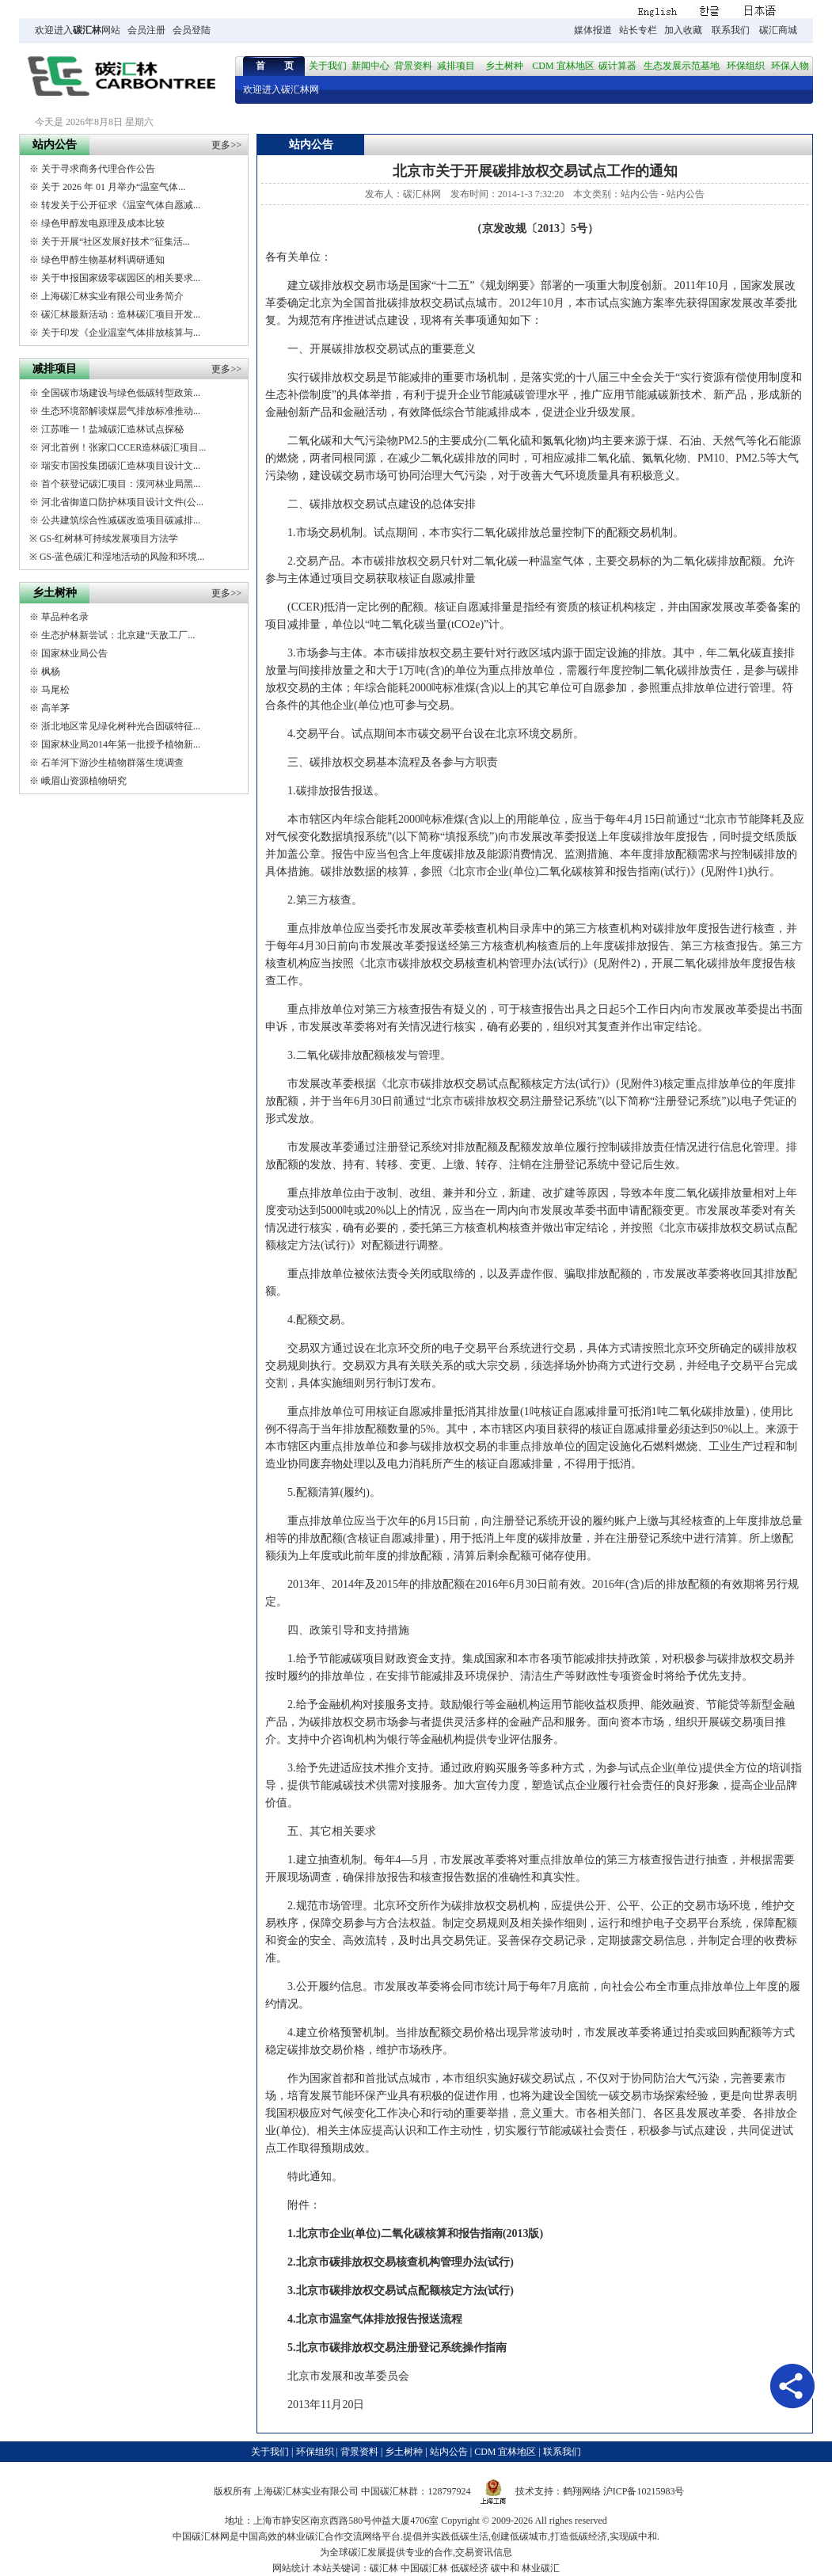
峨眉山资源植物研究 (84, 780)
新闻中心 (370, 65)
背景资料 (413, 65)
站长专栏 (638, 30)
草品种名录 (65, 616)
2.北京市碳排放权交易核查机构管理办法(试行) (400, 2262)
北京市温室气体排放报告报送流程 (379, 2319)
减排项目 (456, 65)
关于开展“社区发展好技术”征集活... (115, 241)
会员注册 (146, 30)
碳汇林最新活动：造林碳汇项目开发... (120, 314)
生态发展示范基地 (682, 65)
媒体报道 (593, 30)
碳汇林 (87, 30)
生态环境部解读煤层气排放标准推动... (120, 411)
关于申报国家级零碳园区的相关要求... (120, 277)
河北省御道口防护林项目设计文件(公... (122, 502)
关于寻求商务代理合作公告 (98, 168)
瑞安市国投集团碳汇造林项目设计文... (120, 465)
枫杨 (50, 671)
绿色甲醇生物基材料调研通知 (103, 259)
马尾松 (55, 689)
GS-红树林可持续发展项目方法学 (109, 538)
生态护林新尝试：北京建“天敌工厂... (118, 635)
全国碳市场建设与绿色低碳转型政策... (120, 392)
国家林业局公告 (74, 653)
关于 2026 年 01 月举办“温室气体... (113, 186)
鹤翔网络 (582, 2491)
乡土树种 (504, 65)
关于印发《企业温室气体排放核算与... (120, 332)
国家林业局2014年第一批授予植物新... (120, 744)
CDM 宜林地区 (563, 65)
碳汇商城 (778, 30)
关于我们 (328, 65)
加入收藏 (683, 30)
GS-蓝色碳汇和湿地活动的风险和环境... (122, 556)
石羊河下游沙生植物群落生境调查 (112, 762)
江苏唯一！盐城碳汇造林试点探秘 (112, 429)
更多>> (226, 144)
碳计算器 (617, 65)
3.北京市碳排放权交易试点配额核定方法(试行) (400, 2290)
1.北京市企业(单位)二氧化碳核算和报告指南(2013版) (415, 2233)
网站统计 (291, 2568)
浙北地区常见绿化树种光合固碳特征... (120, 726)
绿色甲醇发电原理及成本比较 (103, 223)
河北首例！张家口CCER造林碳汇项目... (123, 447)
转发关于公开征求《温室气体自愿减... (120, 205)
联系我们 (731, 30)
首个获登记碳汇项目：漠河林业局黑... (120, 483)
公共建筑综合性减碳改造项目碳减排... (120, 520)
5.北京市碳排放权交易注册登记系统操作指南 (397, 2347)
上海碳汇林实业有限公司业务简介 (112, 296)
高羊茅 (55, 707)
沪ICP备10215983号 (644, 2491)
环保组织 (746, 65)
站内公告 (640, 194)
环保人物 (790, 65)
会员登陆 (192, 30)
